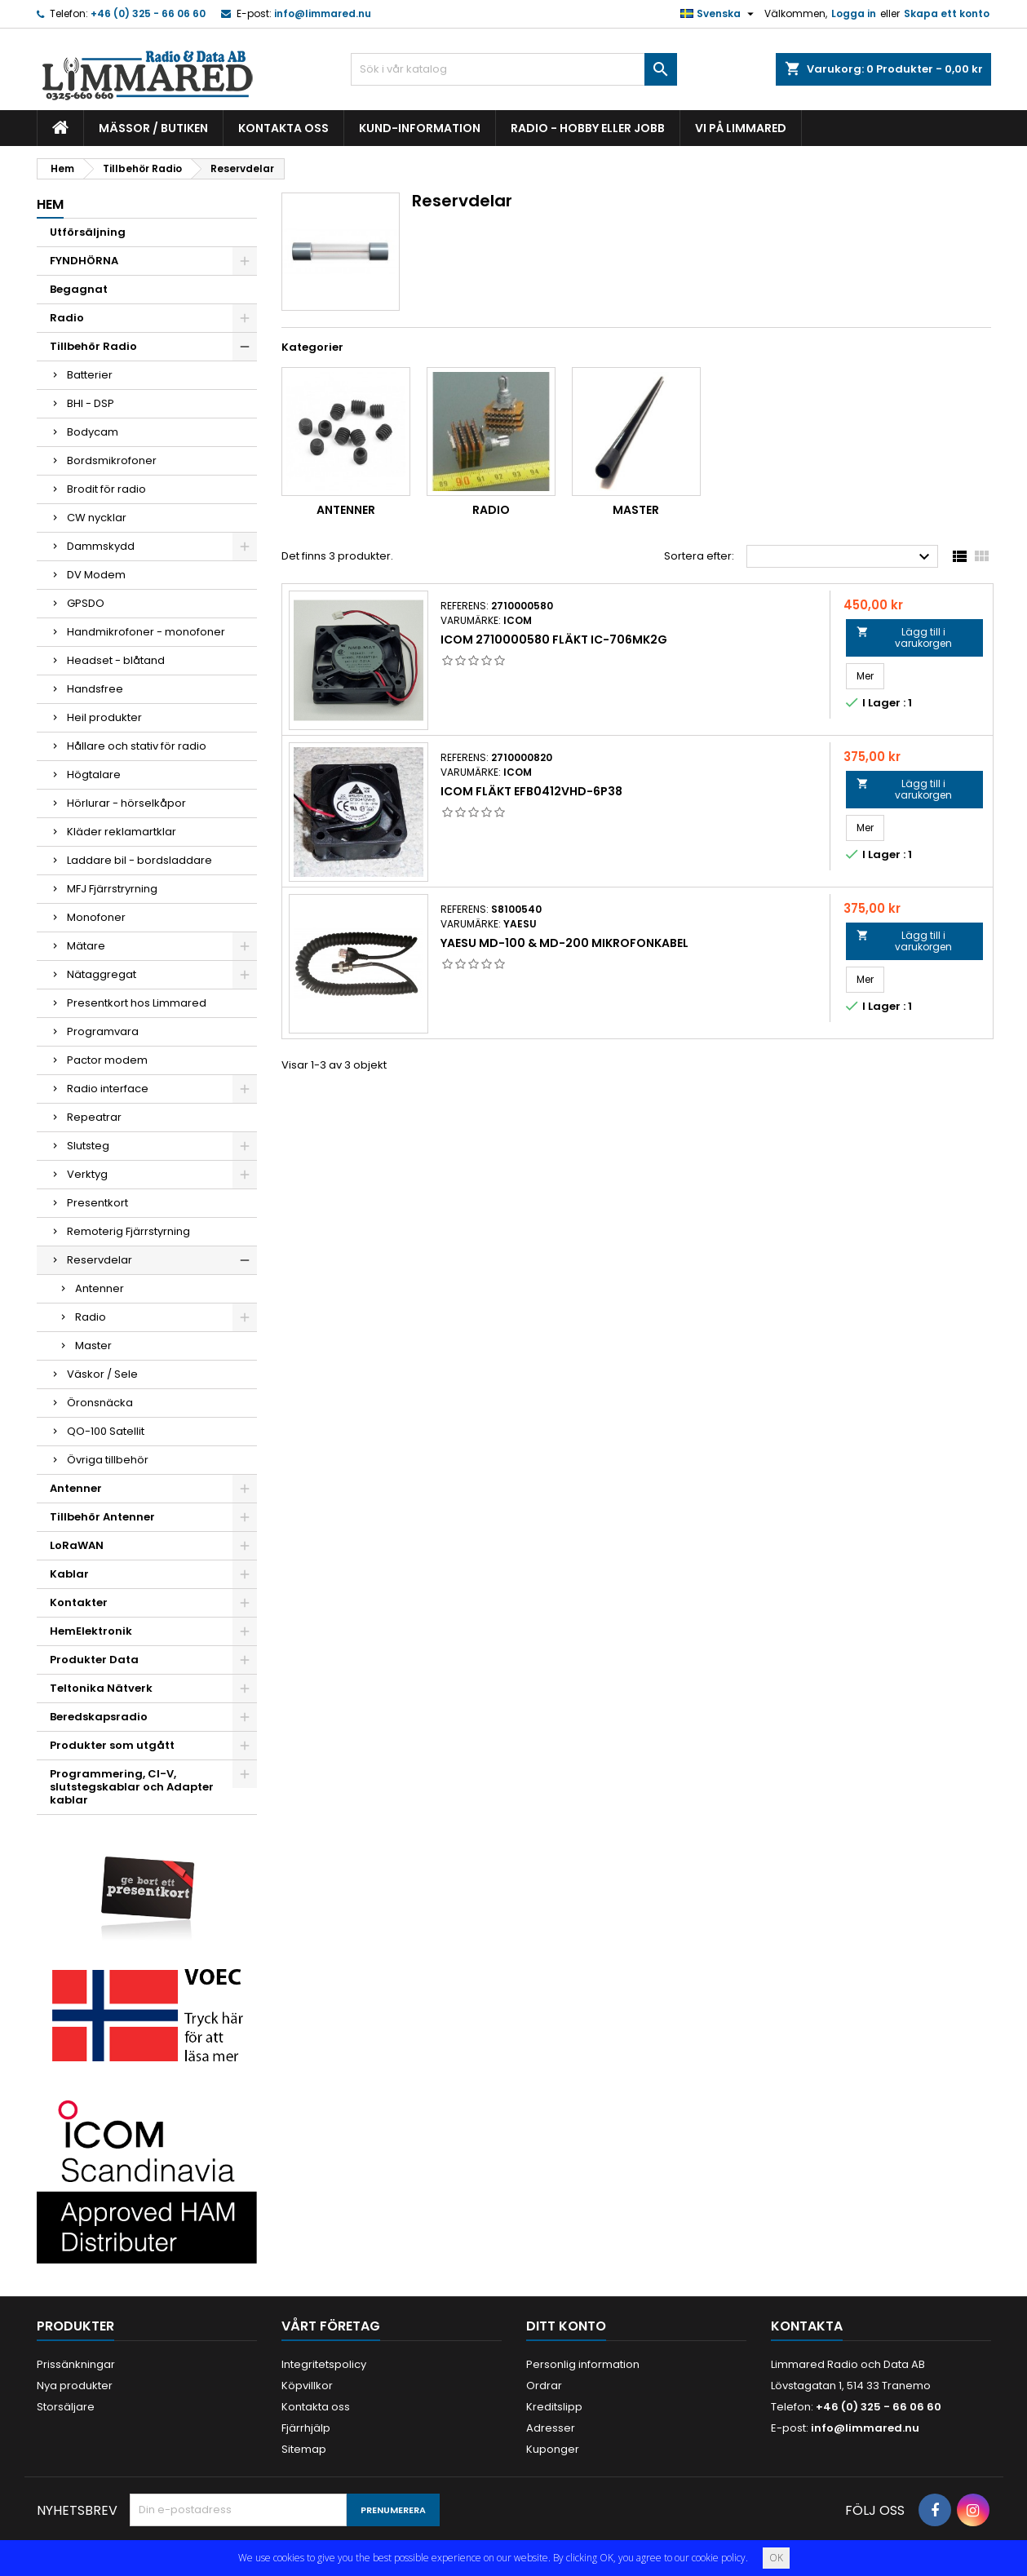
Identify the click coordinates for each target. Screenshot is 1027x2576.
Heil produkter (104, 717)
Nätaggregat (101, 974)
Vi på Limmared (740, 128)
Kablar (69, 1574)
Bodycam (92, 432)
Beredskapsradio (99, 1716)
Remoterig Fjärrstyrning (128, 1231)
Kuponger (552, 2449)
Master (93, 1345)
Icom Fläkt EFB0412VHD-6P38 (531, 791)
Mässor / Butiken (153, 128)
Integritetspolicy (323, 2364)
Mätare (86, 946)
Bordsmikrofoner (112, 460)
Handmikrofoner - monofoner (146, 632)
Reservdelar (99, 1260)
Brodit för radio (106, 489)
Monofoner (96, 917)
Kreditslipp (554, 2406)
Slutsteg (88, 1145)
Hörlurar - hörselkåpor (126, 803)
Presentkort (97, 1203)
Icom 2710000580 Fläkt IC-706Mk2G (553, 639)
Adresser (550, 2428)
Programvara (103, 1031)
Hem (50, 204)
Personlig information (583, 2364)
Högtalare (94, 774)
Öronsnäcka (100, 1402)
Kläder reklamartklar (121, 831)
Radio (67, 317)
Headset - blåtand (116, 660)
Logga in (853, 13)
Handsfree (95, 689)
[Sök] (514, 69)
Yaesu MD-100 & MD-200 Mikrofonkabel (564, 943)
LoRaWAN (77, 1545)
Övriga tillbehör (107, 1459)
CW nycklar (96, 517)
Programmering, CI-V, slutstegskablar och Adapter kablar (132, 1787)
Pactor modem (107, 1060)
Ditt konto (566, 2326)
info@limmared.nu (322, 13)
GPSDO (85, 603)
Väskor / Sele (102, 1374)
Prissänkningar (76, 2364)
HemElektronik (91, 1631)
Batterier (90, 375)
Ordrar (544, 2385)
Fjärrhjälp (305, 2428)
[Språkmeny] (719, 14)
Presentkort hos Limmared (136, 1003)
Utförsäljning (88, 232)
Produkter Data (94, 1659)
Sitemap (303, 2449)
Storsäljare (66, 2406)
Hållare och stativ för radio (136, 746)
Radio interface (107, 1088)
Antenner (99, 1288)
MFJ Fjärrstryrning (112, 888)
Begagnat (79, 289)
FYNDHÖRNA (84, 260)
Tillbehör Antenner (102, 1517)
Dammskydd (101, 546)
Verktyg (87, 1174)
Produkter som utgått (112, 1745)
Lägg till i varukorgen (904, 637)
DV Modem (96, 574)
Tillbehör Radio (93, 346)
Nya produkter (75, 2385)
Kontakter (79, 1602)
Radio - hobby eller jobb (588, 128)
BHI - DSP (90, 403)
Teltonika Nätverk (101, 1688)
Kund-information (419, 128)
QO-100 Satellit (105, 1431)
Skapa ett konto (946, 13)
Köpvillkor (307, 2385)
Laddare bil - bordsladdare (139, 860)
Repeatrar (94, 1117)
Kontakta (807, 2326)
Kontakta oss (283, 128)
